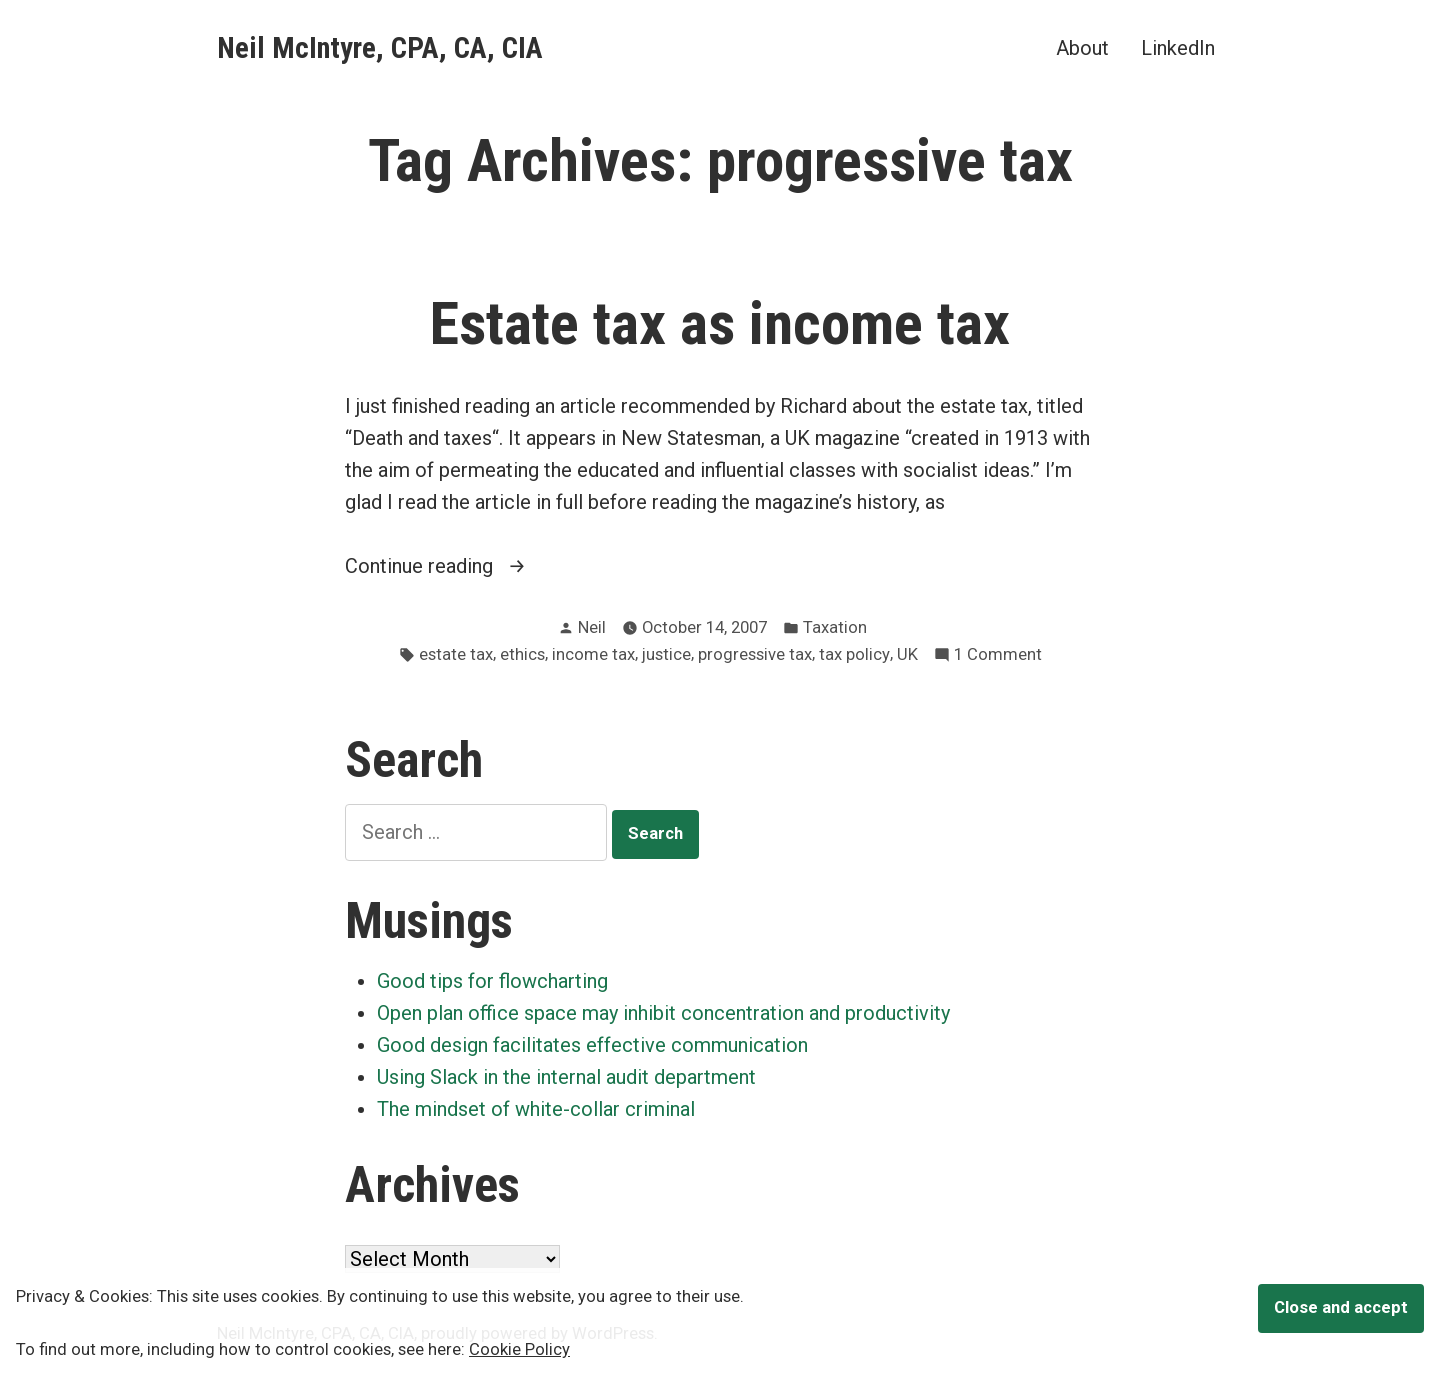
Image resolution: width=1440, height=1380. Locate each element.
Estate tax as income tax (720, 324)
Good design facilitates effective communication (592, 1045)
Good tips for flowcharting (492, 981)
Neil (592, 627)
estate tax (456, 654)
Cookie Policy (519, 1349)
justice (666, 654)
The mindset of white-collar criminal (536, 1109)
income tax (593, 654)
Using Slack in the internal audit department (566, 1077)
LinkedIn (1178, 47)
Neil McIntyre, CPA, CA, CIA (380, 48)
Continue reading (454, 566)
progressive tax (755, 654)
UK (907, 654)
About (1082, 47)
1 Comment (998, 655)
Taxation (835, 627)
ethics (522, 654)
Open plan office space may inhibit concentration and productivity (663, 1013)
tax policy (854, 654)
